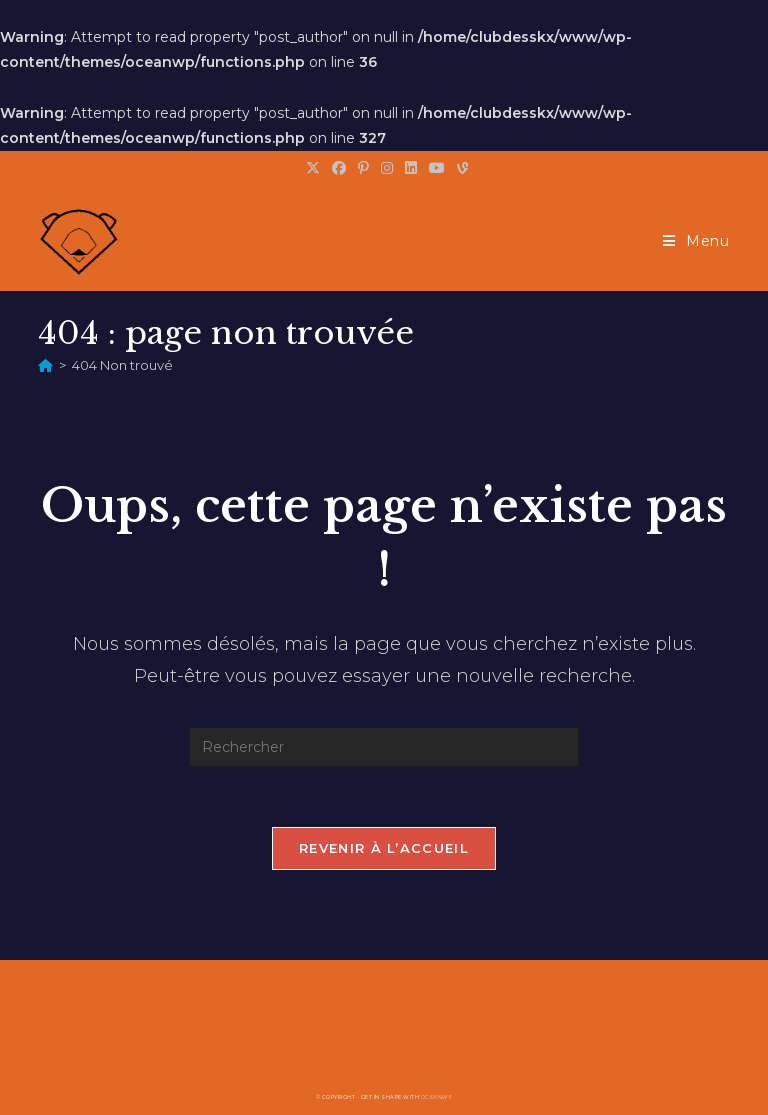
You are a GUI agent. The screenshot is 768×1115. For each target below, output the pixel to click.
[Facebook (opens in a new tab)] (339, 168)
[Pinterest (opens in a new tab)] (363, 168)
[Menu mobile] (696, 241)
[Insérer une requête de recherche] (384, 747)
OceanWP (437, 1097)
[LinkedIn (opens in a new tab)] (411, 168)
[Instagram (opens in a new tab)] (387, 168)
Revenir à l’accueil (384, 848)
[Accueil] (45, 365)
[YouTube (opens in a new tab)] (437, 168)
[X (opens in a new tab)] (313, 168)
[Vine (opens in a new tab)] (459, 168)
